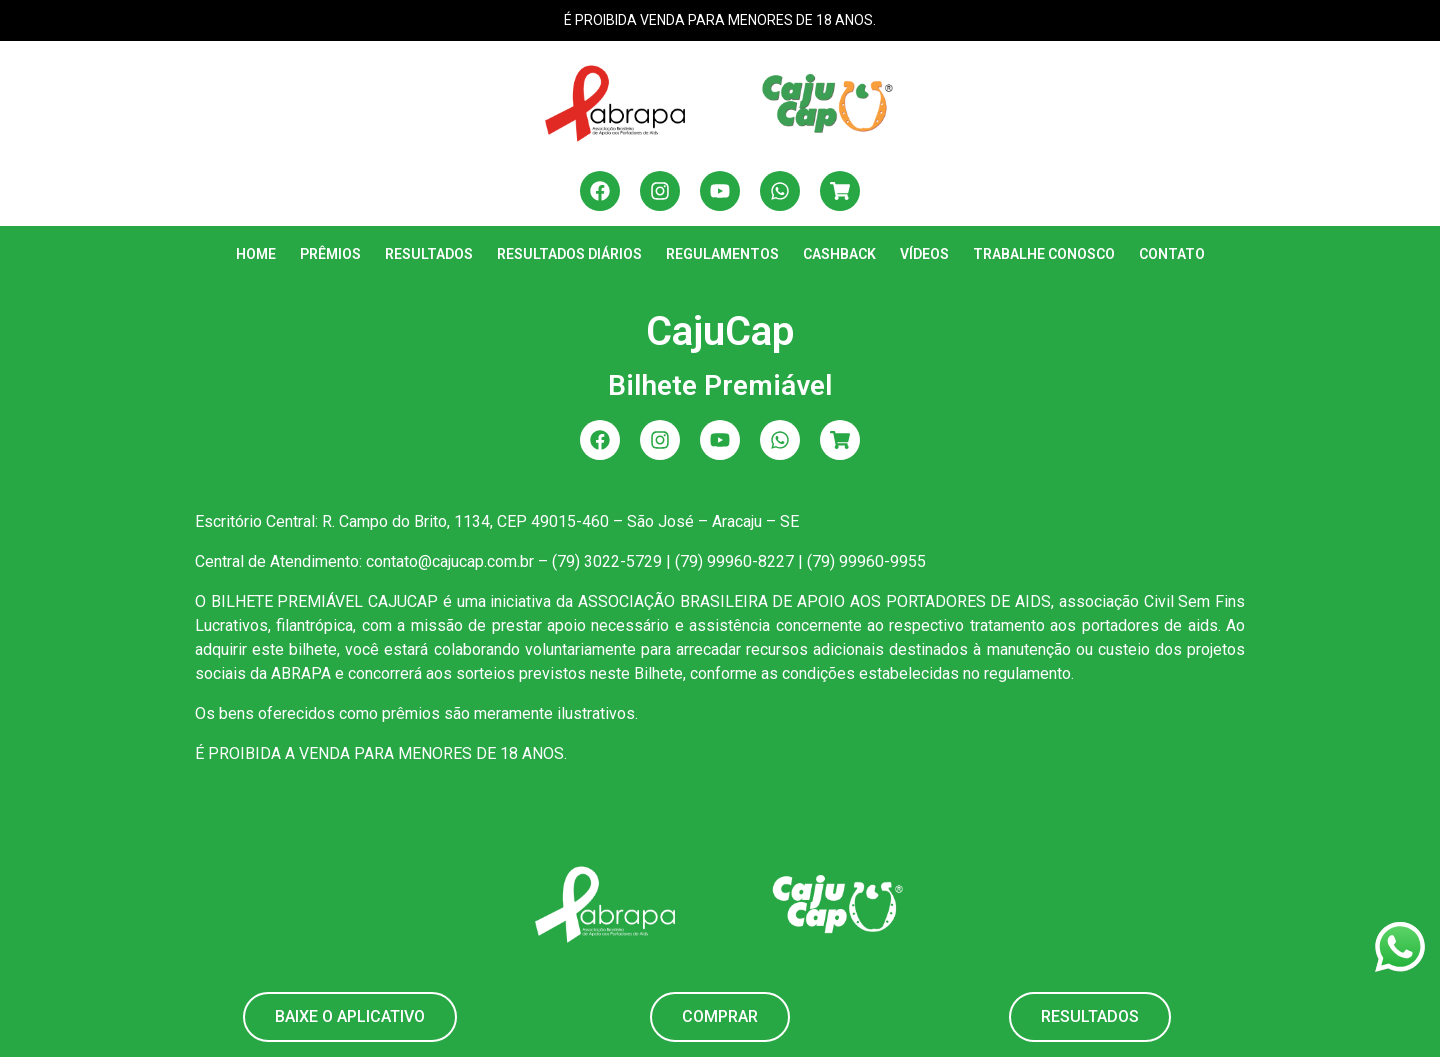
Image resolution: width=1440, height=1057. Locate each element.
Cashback (839, 254)
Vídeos (924, 254)
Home (256, 254)
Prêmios (330, 254)
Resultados (429, 254)
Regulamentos (722, 254)
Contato (1172, 254)
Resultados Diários (569, 254)
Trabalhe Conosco (1044, 254)
